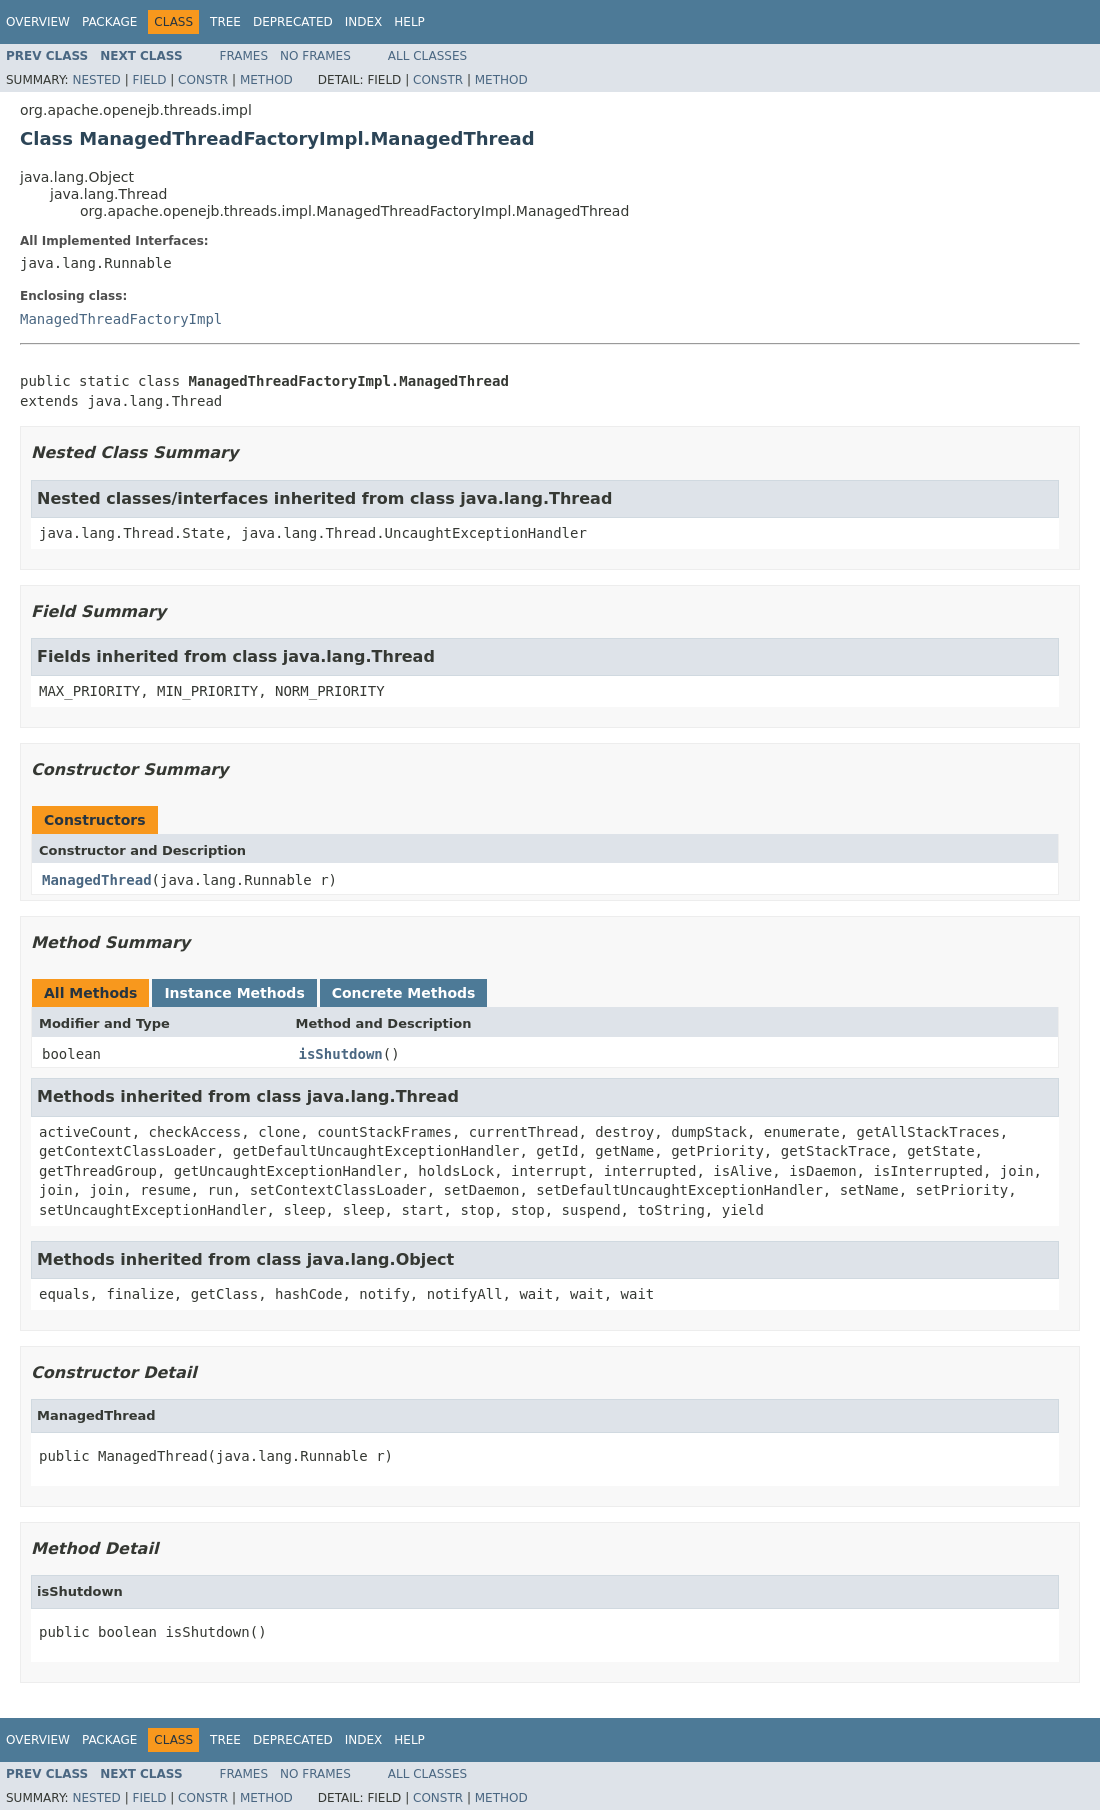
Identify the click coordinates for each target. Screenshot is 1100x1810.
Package (109, 22)
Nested (96, 80)
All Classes (427, 56)
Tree (225, 22)
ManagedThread (97, 880)
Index (364, 22)
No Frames (315, 56)
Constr (203, 80)
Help (409, 22)
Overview (38, 22)
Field (149, 80)
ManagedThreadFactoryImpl (121, 319)
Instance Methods (234, 993)
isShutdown (341, 1054)
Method (266, 80)
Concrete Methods (404, 993)
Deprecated (293, 22)
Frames (244, 56)
